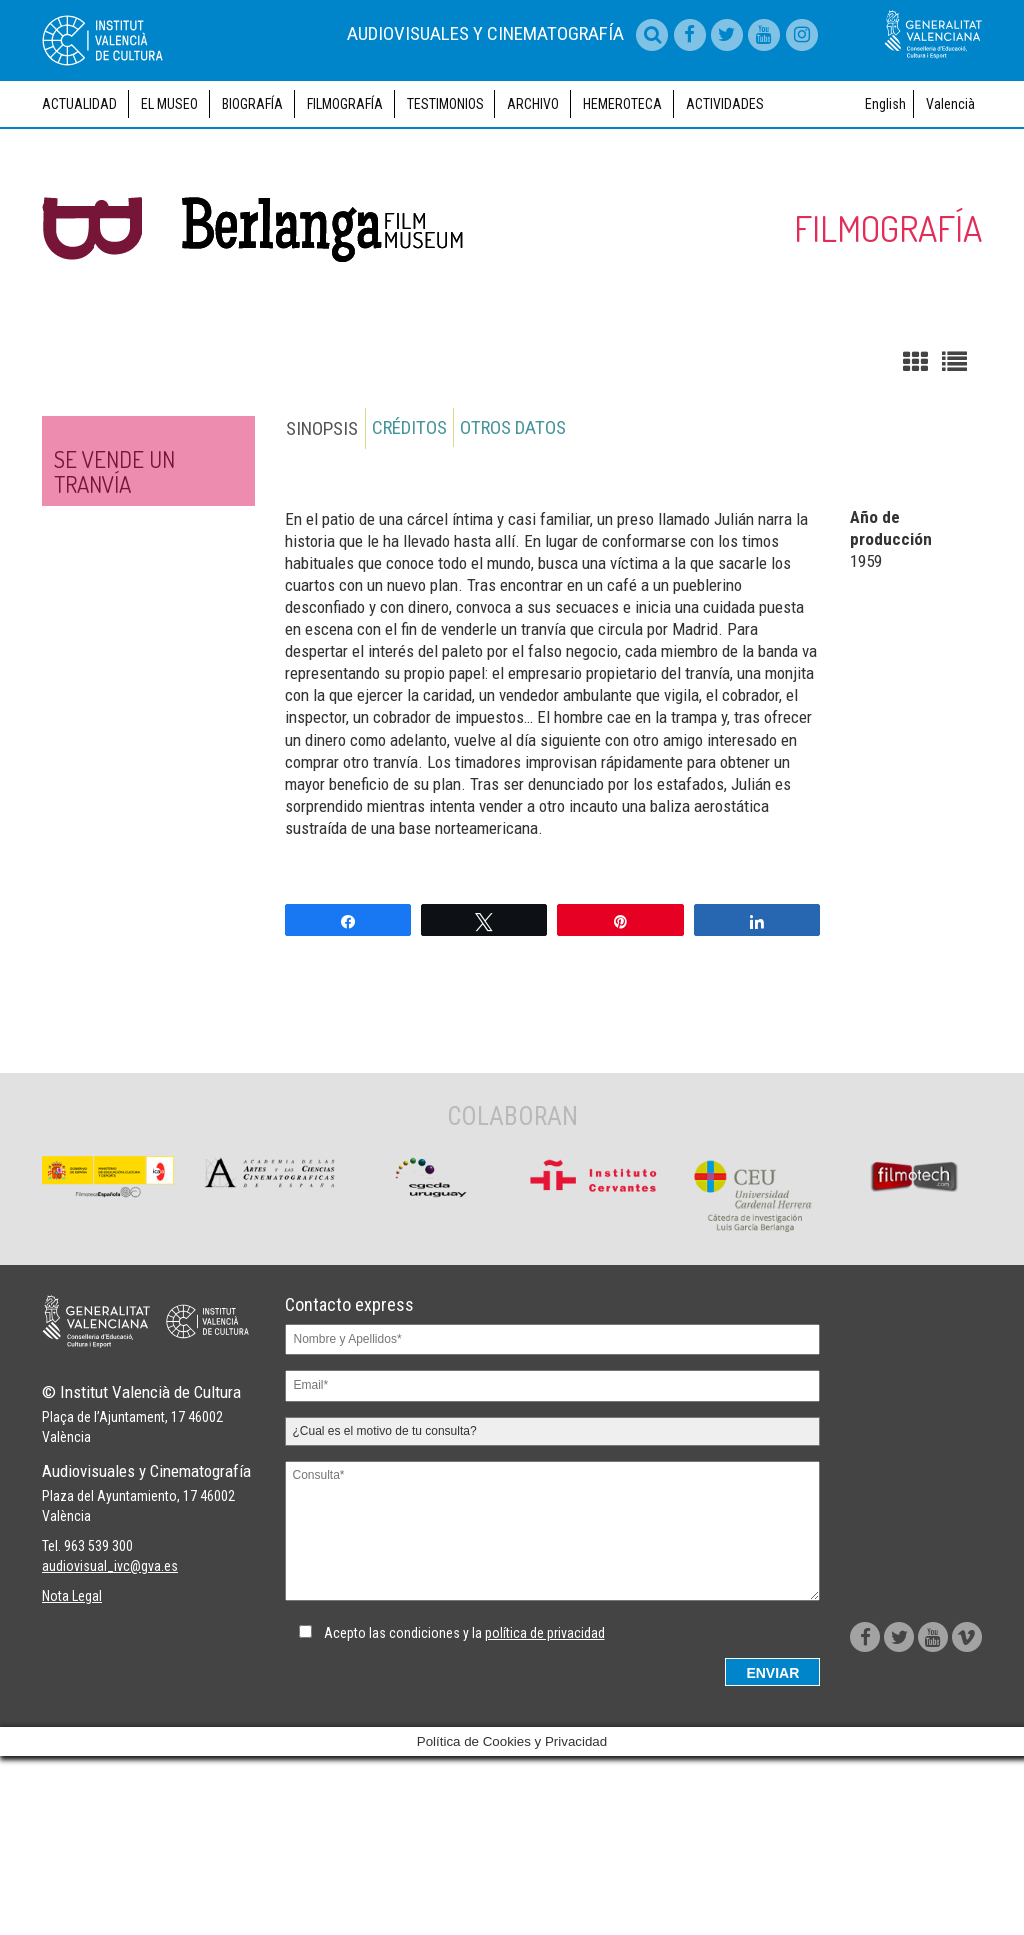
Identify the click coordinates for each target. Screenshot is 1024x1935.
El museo (169, 193)
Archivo (533, 193)
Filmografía (345, 193)
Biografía (252, 193)
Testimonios (445, 193)
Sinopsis (321, 517)
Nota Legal (72, 1782)
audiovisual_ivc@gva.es (110, 1752)
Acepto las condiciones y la (464, 1722)
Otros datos (514, 517)
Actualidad (79, 193)
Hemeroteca (622, 193)
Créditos (409, 517)
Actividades (725, 193)
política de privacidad (545, 1722)
